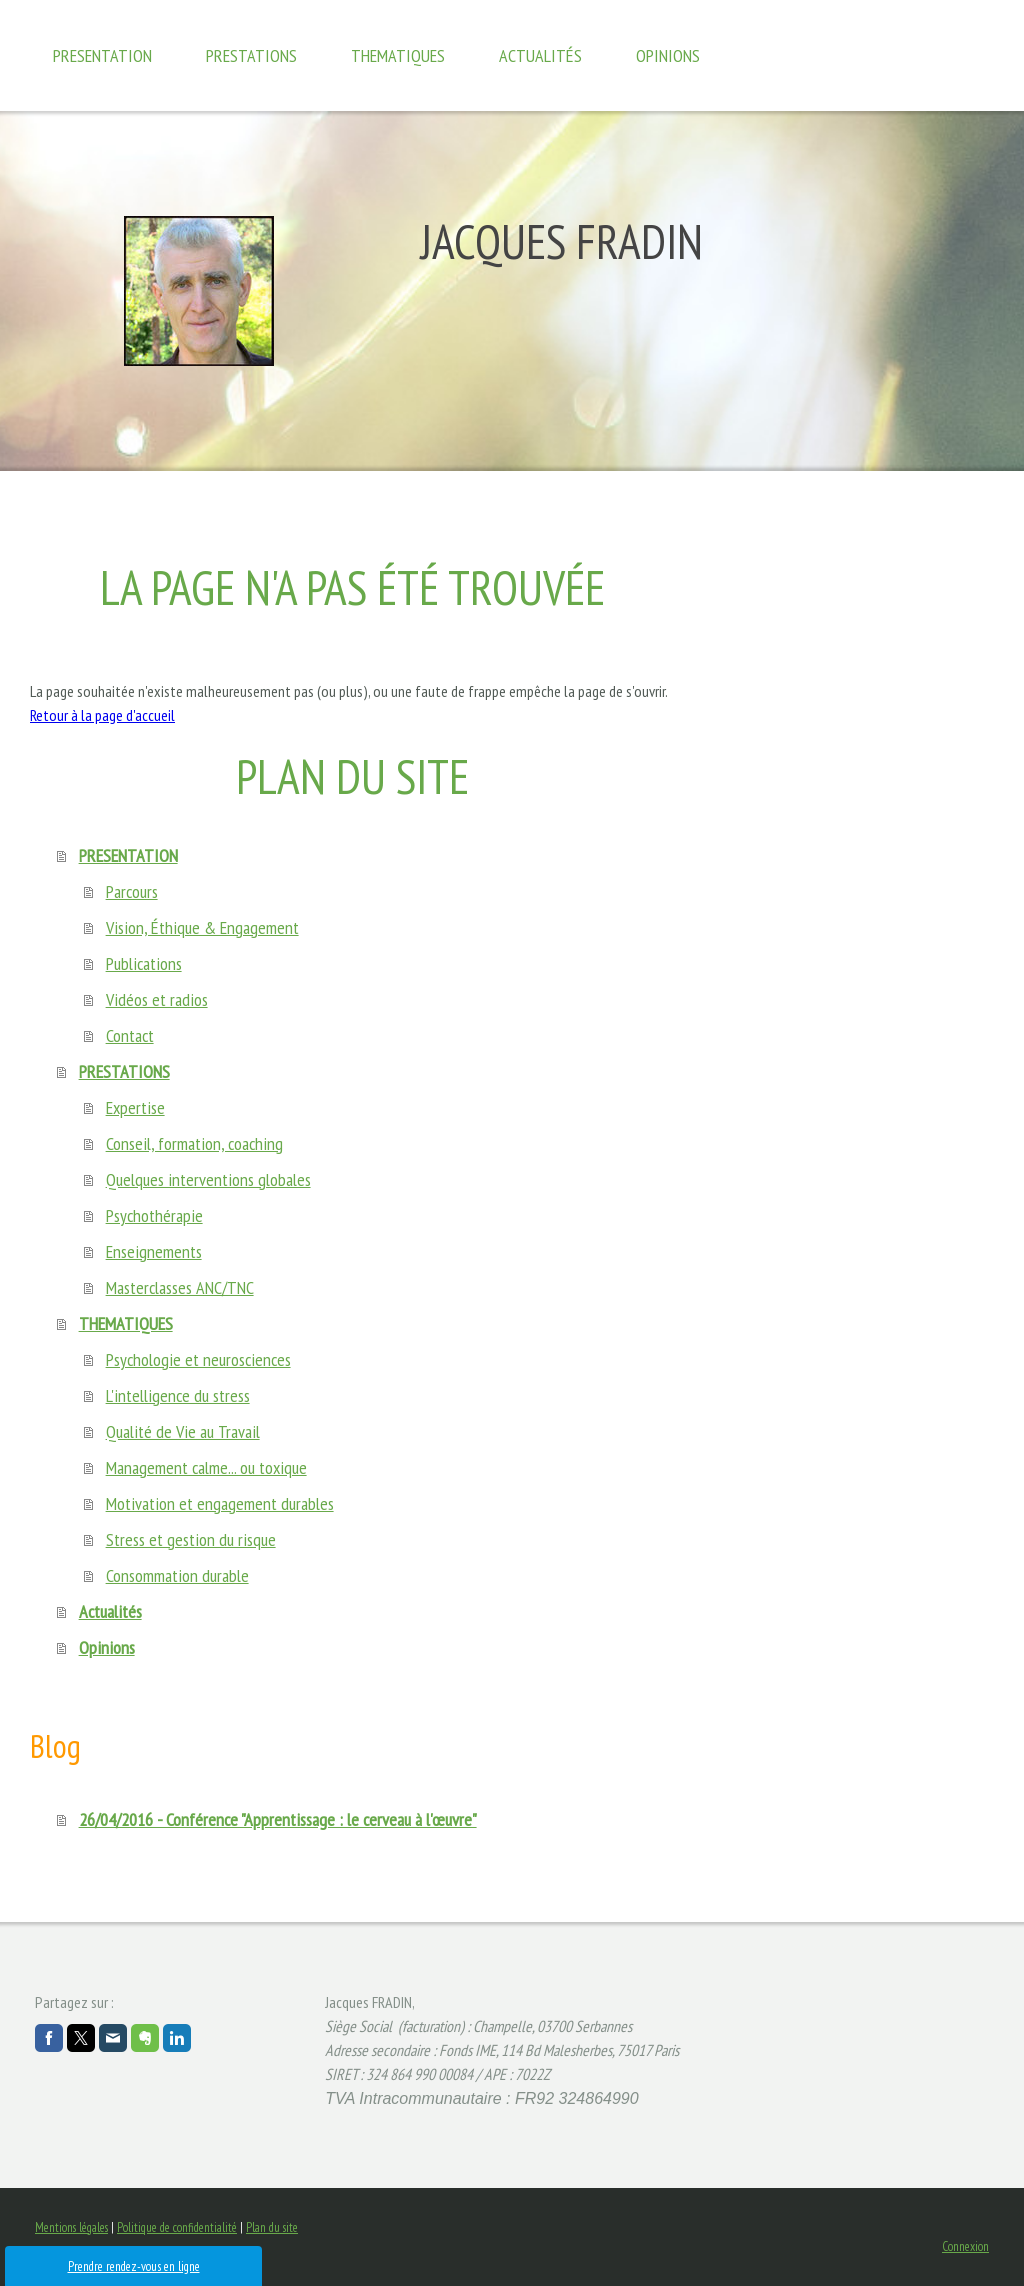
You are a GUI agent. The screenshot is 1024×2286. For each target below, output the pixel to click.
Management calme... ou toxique (206, 1467)
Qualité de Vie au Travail (183, 1431)
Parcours (132, 891)
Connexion (965, 2246)
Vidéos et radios (157, 999)
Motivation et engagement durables (220, 1503)
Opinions (668, 55)
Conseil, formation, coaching (194, 1143)
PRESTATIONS (251, 55)
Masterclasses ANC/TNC (180, 1287)
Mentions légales (71, 2227)
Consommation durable (177, 1575)
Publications (144, 963)
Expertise (135, 1107)
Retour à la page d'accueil (102, 715)
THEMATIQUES (398, 55)
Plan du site (272, 2227)
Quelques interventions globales (208, 1179)
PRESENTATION (102, 55)
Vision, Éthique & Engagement (202, 927)
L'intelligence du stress (178, 1395)
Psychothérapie (154, 1215)
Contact (130, 1035)
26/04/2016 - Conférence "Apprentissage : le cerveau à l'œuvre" (278, 1819)
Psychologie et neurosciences (198, 1359)
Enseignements (154, 1251)
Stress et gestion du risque (191, 1539)
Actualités (540, 55)
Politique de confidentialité (177, 2227)
